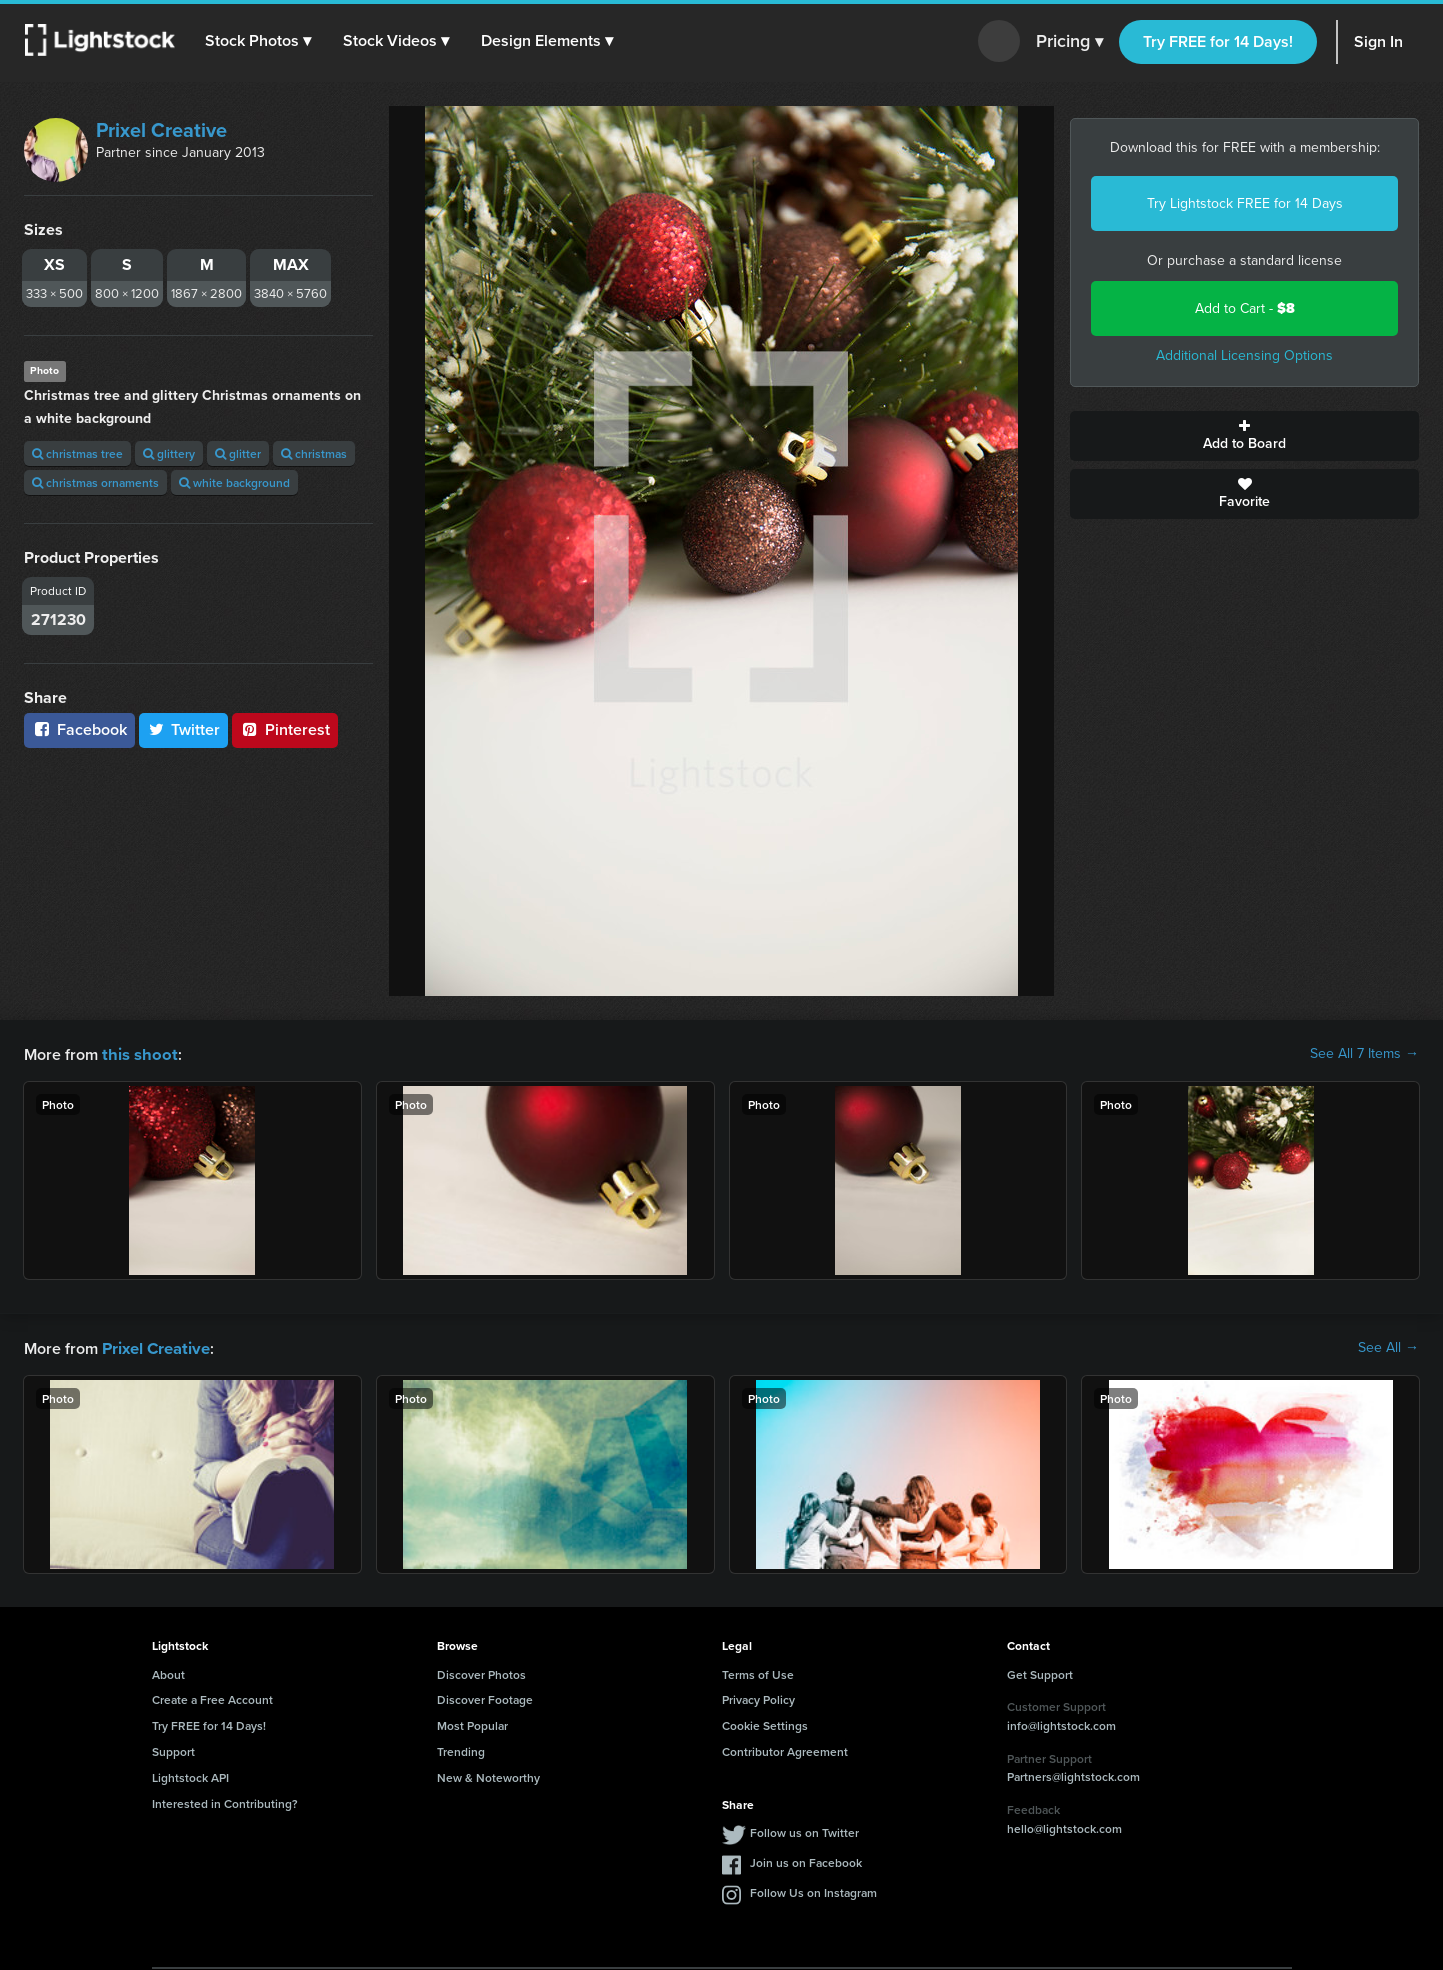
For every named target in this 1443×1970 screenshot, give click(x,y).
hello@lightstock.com (1064, 1826)
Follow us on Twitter (804, 1830)
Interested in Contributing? (225, 1801)
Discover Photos (481, 1672)
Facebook (79, 729)
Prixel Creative (161, 130)
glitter (238, 453)
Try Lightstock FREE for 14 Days (1245, 203)
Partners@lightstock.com (1073, 1774)
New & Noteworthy (488, 1775)
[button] (259, 41)
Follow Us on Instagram (813, 1890)
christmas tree (77, 453)
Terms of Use (758, 1672)
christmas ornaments (95, 482)
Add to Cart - (1245, 308)
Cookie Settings (765, 1723)
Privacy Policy (758, 1697)
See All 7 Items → (1364, 1054)
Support (173, 1749)
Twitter (184, 729)
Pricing (1069, 42)
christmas (314, 453)
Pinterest (285, 729)
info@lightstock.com (1061, 1723)
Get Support (1040, 1672)
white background (234, 482)
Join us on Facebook (806, 1860)
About (168, 1672)
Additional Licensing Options (1244, 355)
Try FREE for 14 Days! (1218, 41)
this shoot (137, 1053)
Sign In (1378, 41)
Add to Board (1244, 436)
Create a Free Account (212, 1697)
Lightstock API (190, 1775)
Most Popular (472, 1723)
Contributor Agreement (785, 1749)
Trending (461, 1749)
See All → (1388, 1347)
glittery (169, 453)
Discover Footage (485, 1697)
